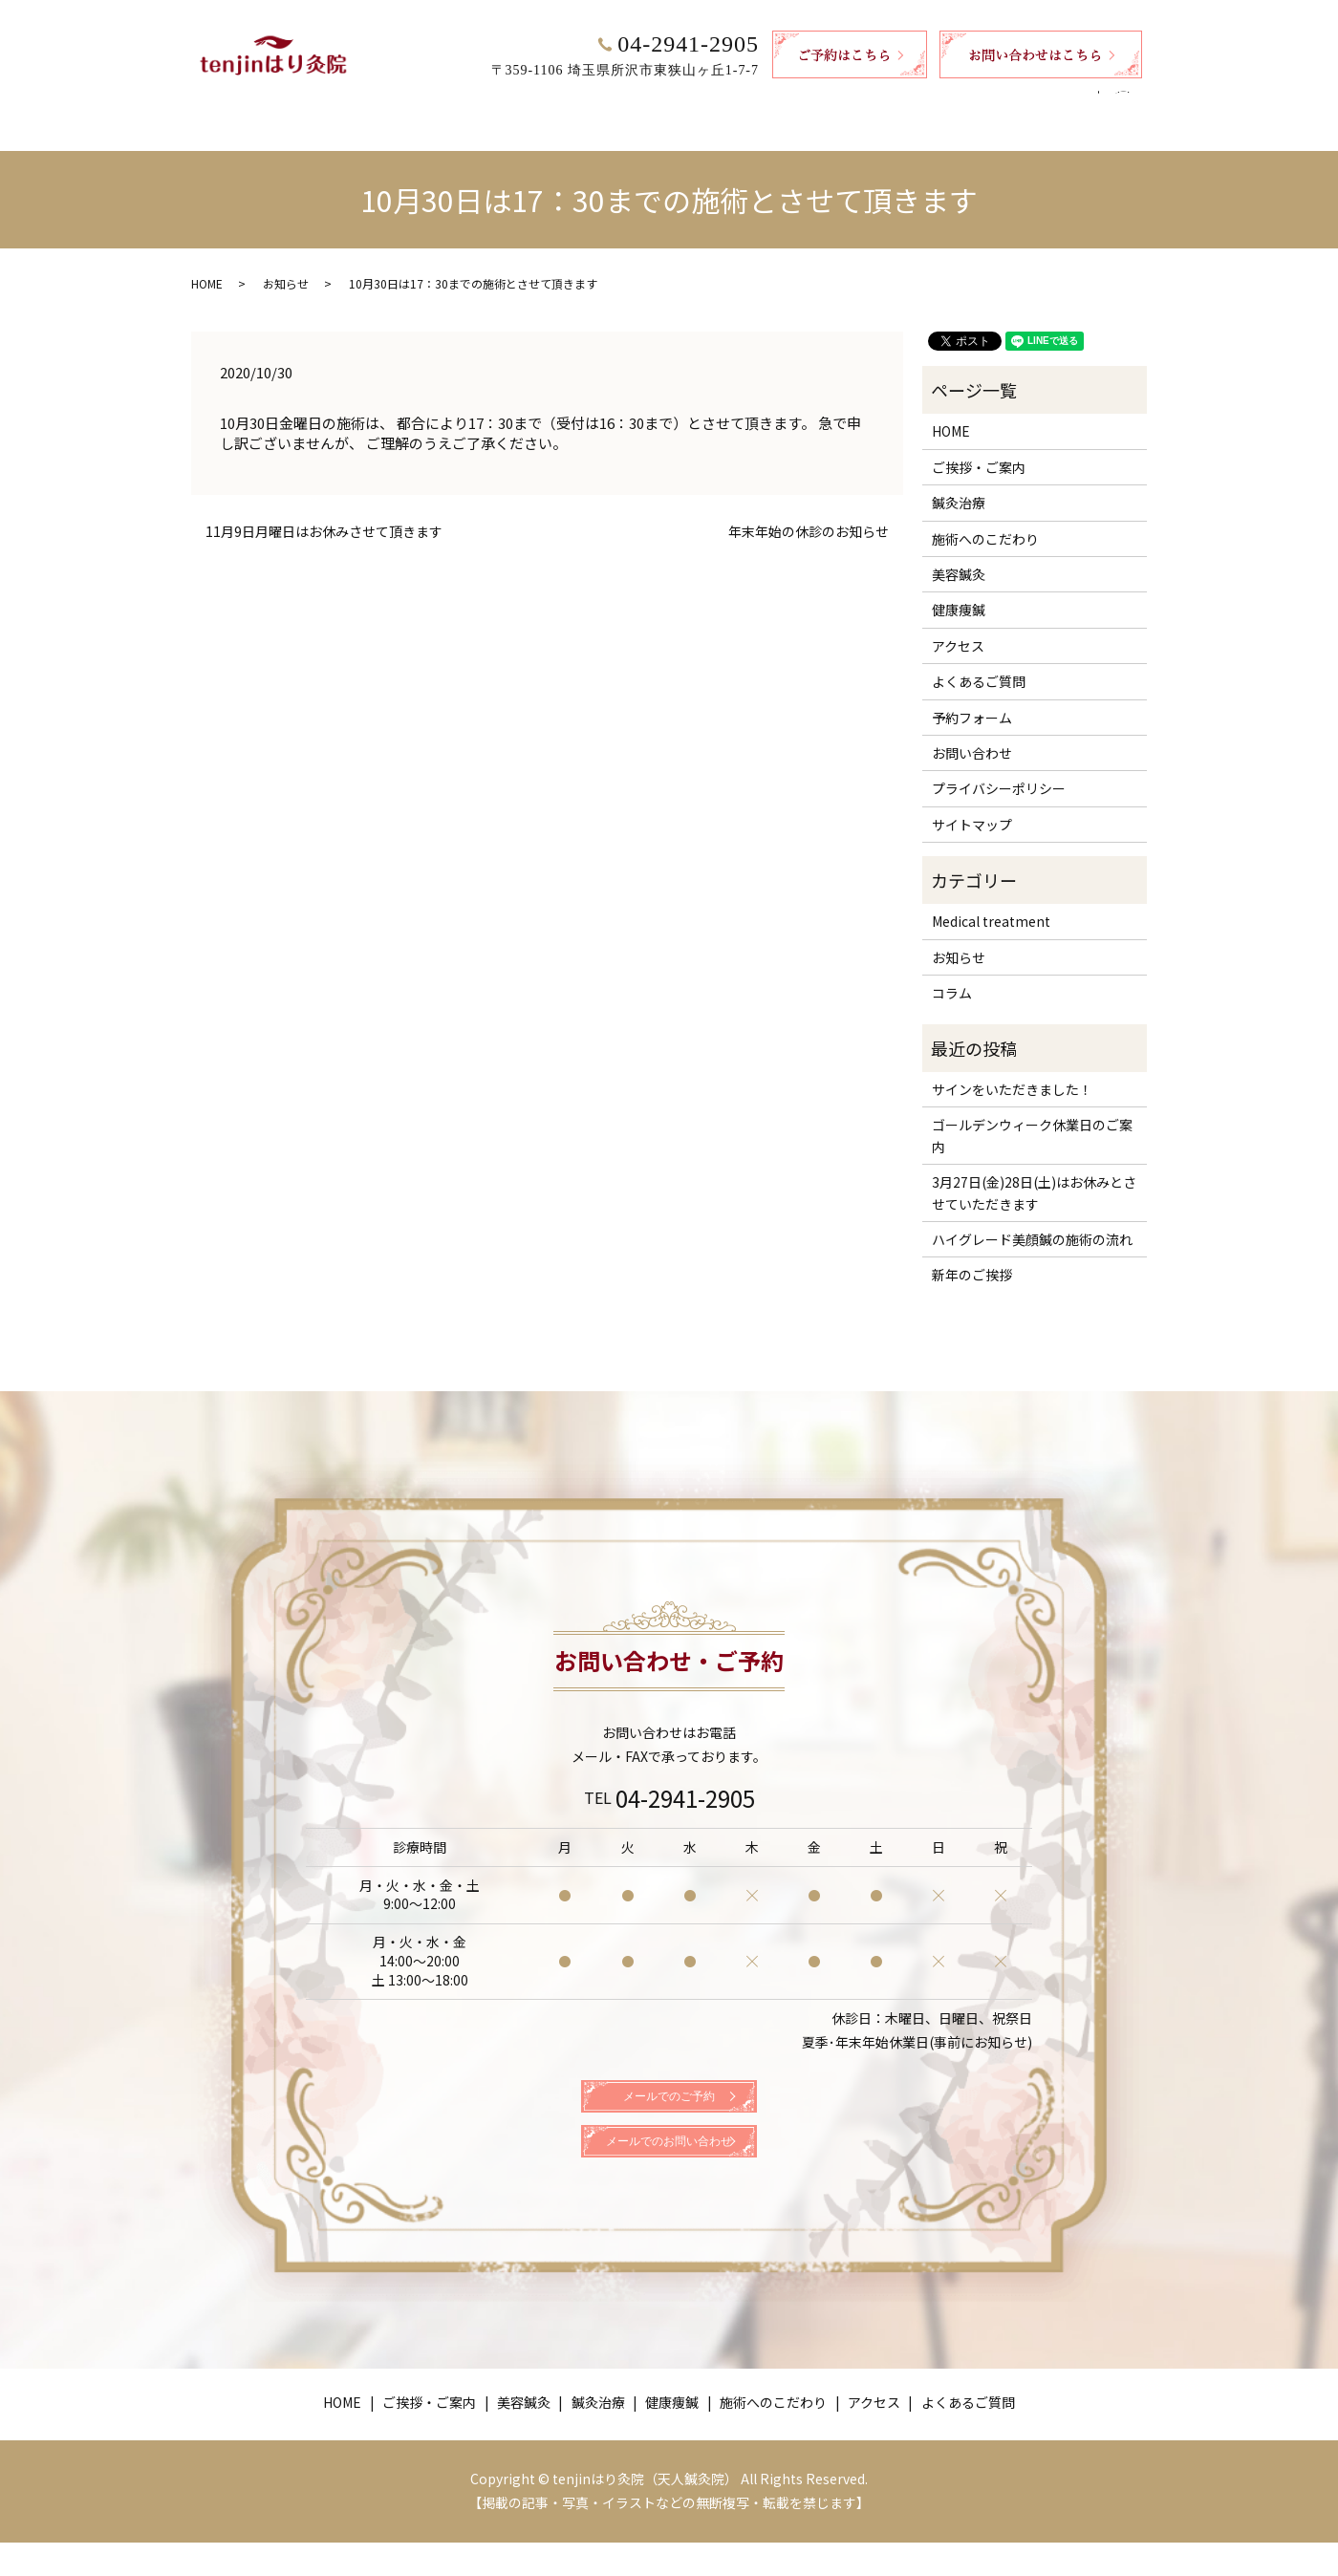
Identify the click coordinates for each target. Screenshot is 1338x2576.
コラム (952, 974)
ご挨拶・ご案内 (446, 102)
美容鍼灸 (549, 102)
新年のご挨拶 (972, 1256)
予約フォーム (972, 699)
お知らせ (286, 265)
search (1130, 103)
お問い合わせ (972, 734)
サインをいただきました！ (1012, 1071)
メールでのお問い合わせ (669, 2166)
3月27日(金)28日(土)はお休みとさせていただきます (1034, 1174)
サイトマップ (972, 806)
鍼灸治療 (632, 102)
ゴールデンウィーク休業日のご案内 (1032, 1117)
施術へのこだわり (824, 102)
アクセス (934, 102)
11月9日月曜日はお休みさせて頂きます (323, 513)
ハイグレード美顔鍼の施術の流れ (1032, 1221)
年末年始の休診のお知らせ (808, 513)
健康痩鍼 (715, 102)
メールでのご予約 (669, 2095)
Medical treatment (991, 902)
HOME (351, 102)
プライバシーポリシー (999, 770)
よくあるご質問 (1037, 102)
